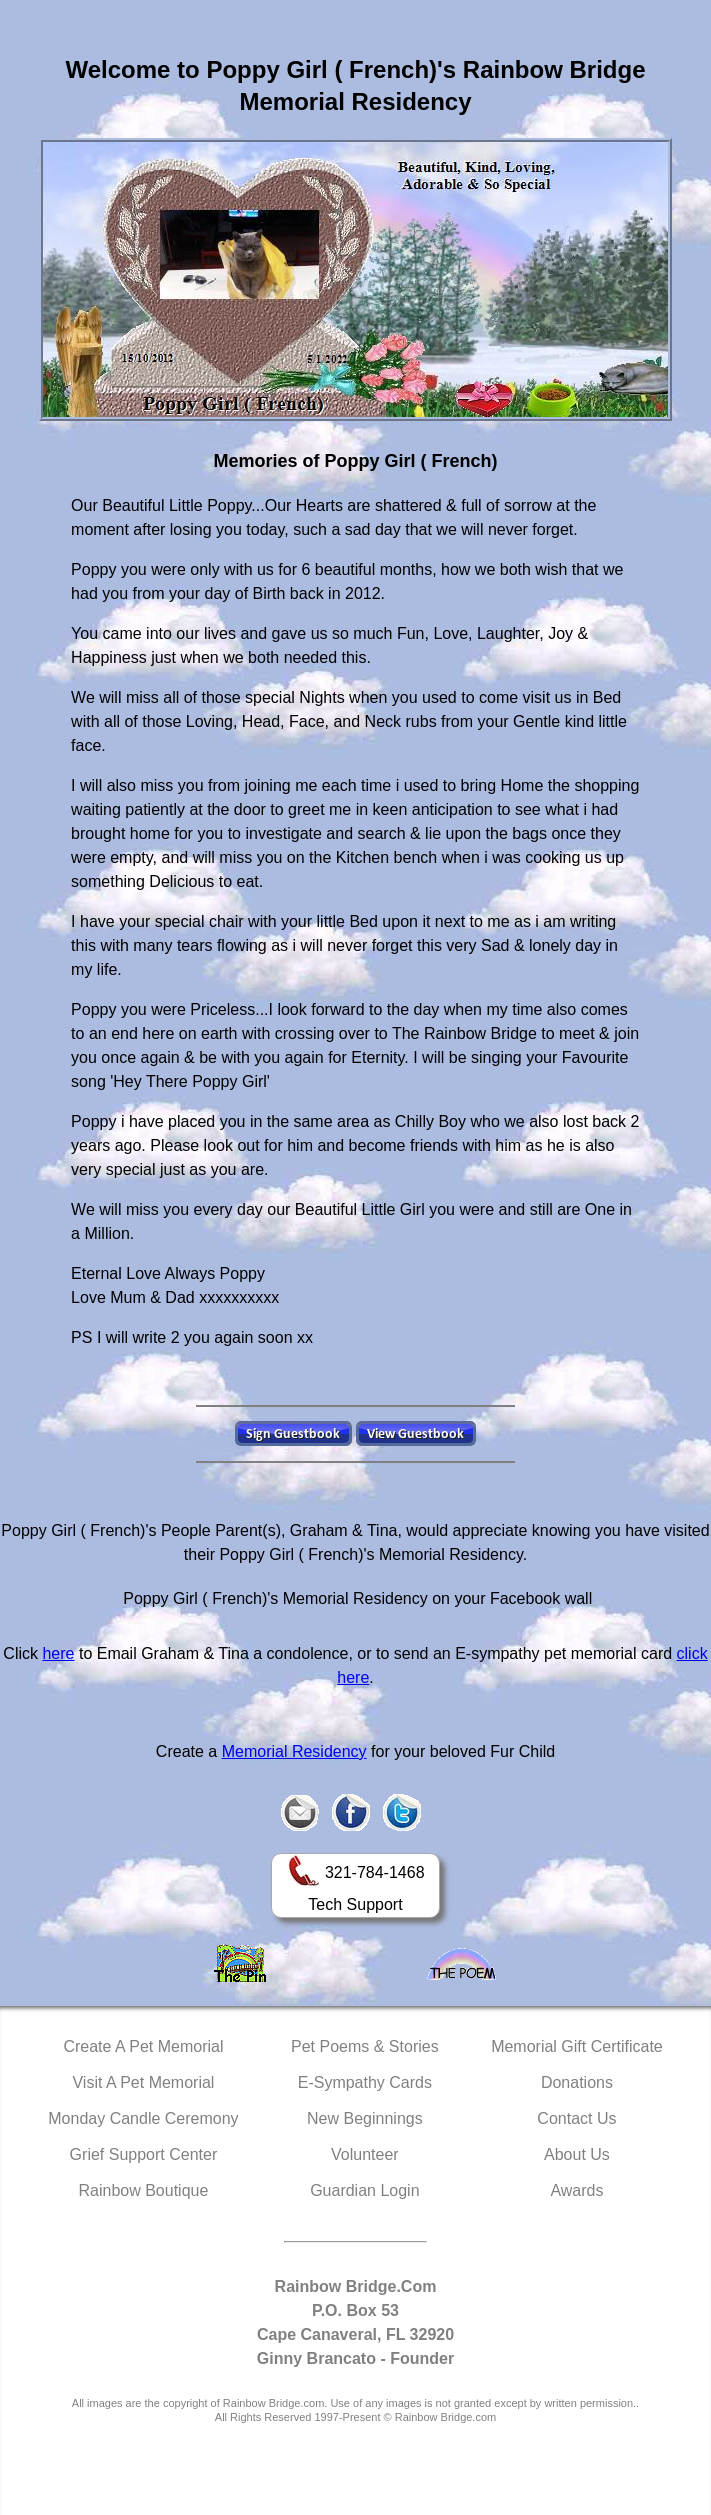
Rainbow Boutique (143, 2190)
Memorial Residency (294, 1751)
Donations (577, 2082)
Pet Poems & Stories (365, 2046)
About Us (577, 2154)
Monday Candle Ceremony (143, 2118)
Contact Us (576, 2118)
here (58, 1653)
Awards (576, 2190)
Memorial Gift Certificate (577, 2046)
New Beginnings (365, 2118)
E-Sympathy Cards (365, 2082)
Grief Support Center (144, 2154)
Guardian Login (364, 2190)
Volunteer (365, 2154)
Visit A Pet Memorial (143, 2082)
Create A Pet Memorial (143, 2046)
